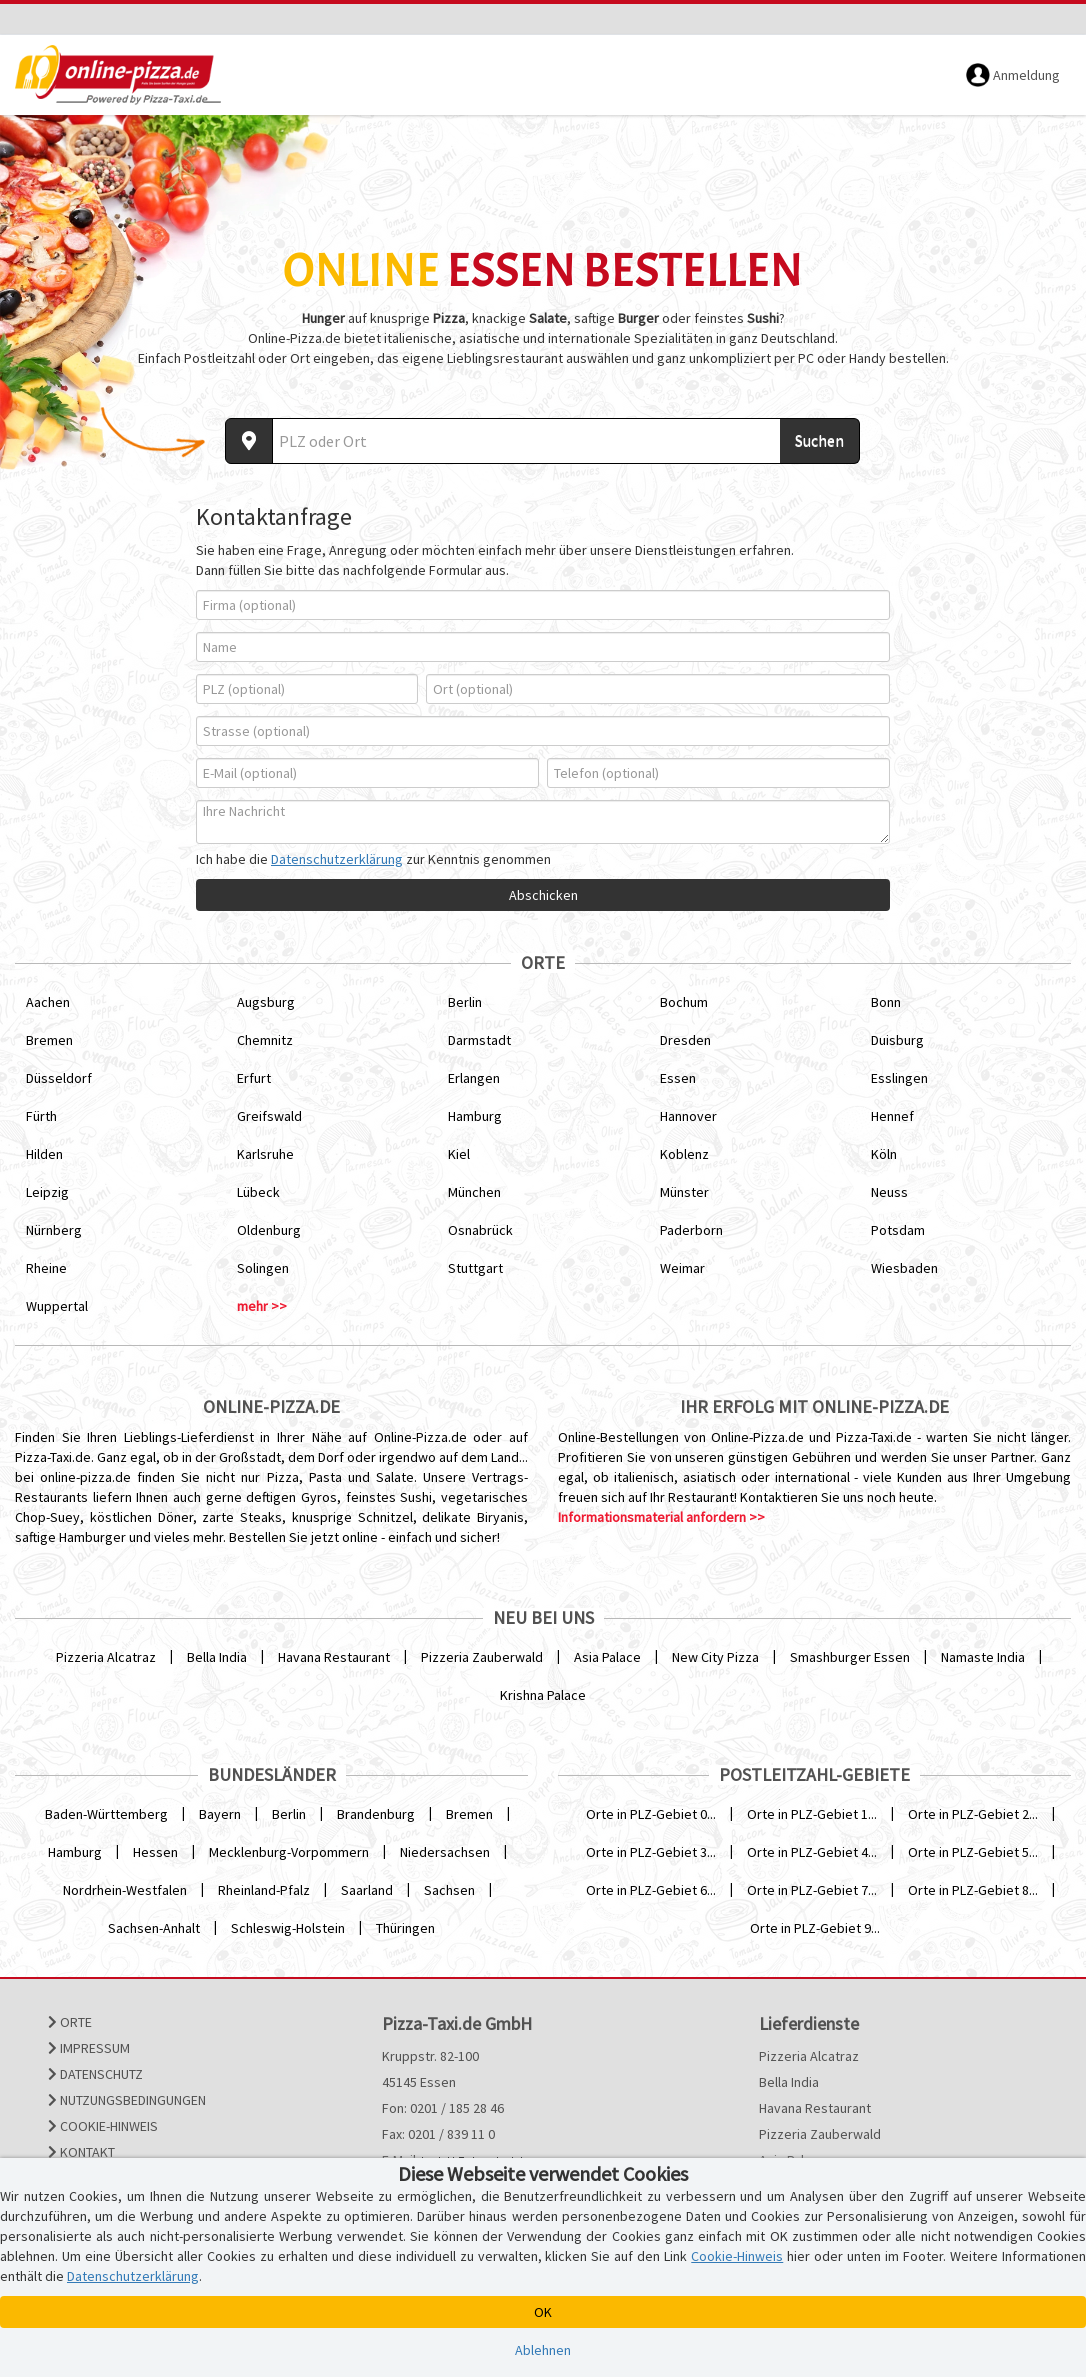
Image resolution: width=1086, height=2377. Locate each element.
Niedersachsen (445, 1852)
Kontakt (81, 2152)
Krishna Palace (543, 1695)
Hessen (155, 1852)
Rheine (46, 1268)
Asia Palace (607, 1657)
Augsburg (266, 1002)
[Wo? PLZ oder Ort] (526, 441)
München (474, 1192)
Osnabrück (480, 1230)
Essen (678, 1078)
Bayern (220, 1814)
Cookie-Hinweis (103, 2126)
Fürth (41, 1116)
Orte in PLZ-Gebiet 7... (812, 1890)
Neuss (889, 1192)
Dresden (685, 1040)
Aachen (48, 1002)
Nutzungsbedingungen (127, 2100)
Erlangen (474, 1078)
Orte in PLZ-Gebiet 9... (815, 1928)
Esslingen (899, 1078)
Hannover (688, 1116)
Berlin (465, 1002)
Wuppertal (57, 1306)
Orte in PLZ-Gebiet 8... (973, 1890)
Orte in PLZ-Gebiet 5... (973, 1852)
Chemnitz (265, 1040)
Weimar (682, 1268)
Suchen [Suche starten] (819, 440)
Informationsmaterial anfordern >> (661, 1517)
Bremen (49, 1040)
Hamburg (475, 1116)
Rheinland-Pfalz (264, 1890)
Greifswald (269, 1116)
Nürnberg (54, 1230)
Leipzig (47, 1192)
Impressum (89, 2048)
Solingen (263, 1268)
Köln (884, 1154)
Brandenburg (376, 1814)
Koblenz (684, 1154)
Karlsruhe (265, 1154)
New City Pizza (715, 1657)
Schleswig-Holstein (288, 1928)
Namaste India (983, 1657)
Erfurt (254, 1078)
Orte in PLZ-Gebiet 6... (651, 1890)
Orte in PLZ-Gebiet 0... (651, 1814)
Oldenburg (269, 1230)
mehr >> (262, 1306)
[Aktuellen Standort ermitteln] (249, 441)
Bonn (886, 1002)
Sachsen (449, 1890)
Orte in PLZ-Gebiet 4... (812, 1852)
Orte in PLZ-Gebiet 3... (651, 1852)
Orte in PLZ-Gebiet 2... (973, 1814)
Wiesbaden (904, 1268)
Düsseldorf (59, 1078)
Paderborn (691, 1230)
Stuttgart (475, 1268)
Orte (70, 2022)
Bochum (684, 1002)
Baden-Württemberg (106, 1814)
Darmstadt (479, 1040)
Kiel (459, 1154)
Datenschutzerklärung (337, 859)
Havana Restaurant (334, 1657)
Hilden (44, 1154)
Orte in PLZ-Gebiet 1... (812, 1814)
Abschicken (543, 895)
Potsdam (898, 1230)
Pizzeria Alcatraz (106, 1657)
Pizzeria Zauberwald (482, 1657)
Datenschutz (95, 2074)
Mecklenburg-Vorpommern (289, 1852)
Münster (684, 1192)
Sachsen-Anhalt (154, 1928)
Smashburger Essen (850, 1657)
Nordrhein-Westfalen (125, 1890)
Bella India (217, 1657)
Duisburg (897, 1040)
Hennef (892, 1116)
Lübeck (258, 1192)
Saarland (367, 1890)
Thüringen (405, 1928)
